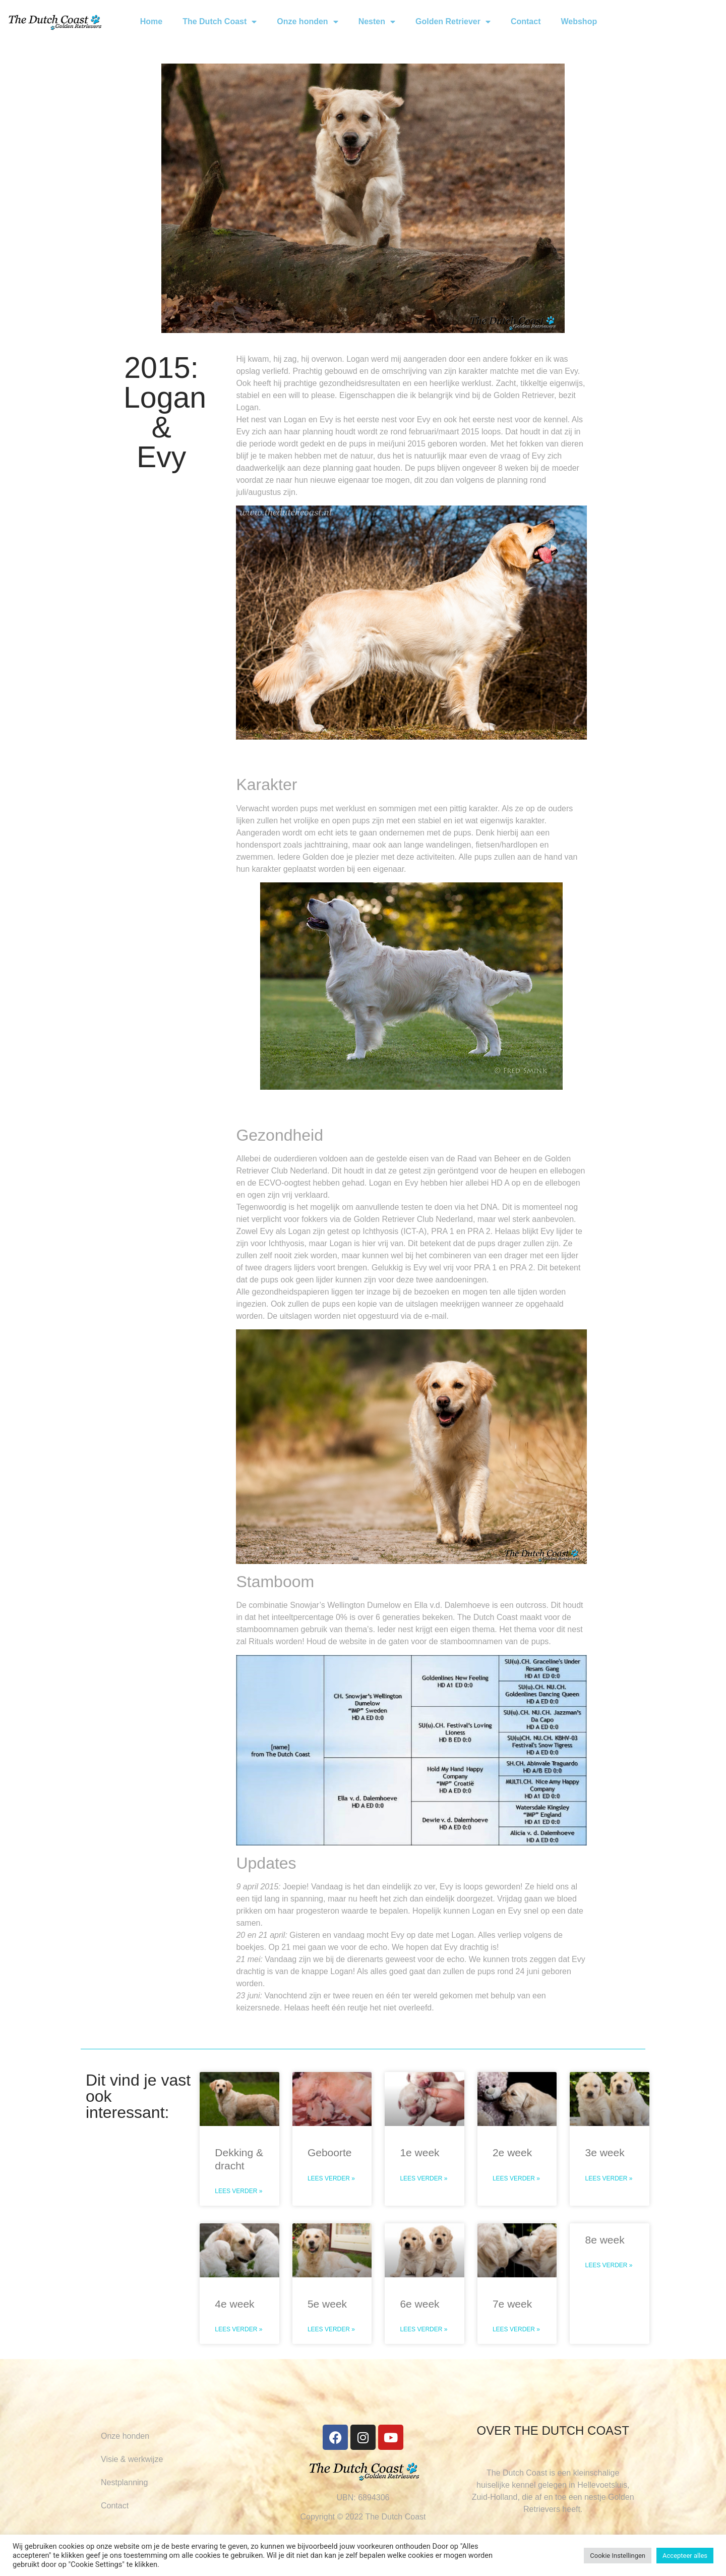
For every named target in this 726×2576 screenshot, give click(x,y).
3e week (604, 2152)
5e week (327, 2304)
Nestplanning (124, 2482)
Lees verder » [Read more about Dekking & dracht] (238, 2191)
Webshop (579, 21)
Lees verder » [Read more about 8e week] (608, 2265)
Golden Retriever (453, 22)
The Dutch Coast (220, 22)
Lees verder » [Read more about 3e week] (608, 2178)
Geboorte (330, 2152)
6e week (419, 2304)
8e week (604, 2240)
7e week (512, 2304)
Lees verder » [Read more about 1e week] (423, 2178)
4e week (234, 2304)
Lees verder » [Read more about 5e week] (331, 2329)
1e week (419, 2152)
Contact (526, 21)
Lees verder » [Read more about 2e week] (516, 2178)
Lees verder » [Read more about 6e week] (423, 2329)
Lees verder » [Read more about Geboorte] (331, 2178)
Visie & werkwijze (132, 2459)
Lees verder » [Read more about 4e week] (238, 2329)
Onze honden (307, 22)
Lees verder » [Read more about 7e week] (516, 2329)
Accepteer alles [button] (684, 2555)
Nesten (376, 22)
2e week (512, 2152)
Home (151, 21)
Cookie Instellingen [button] (617, 2555)
